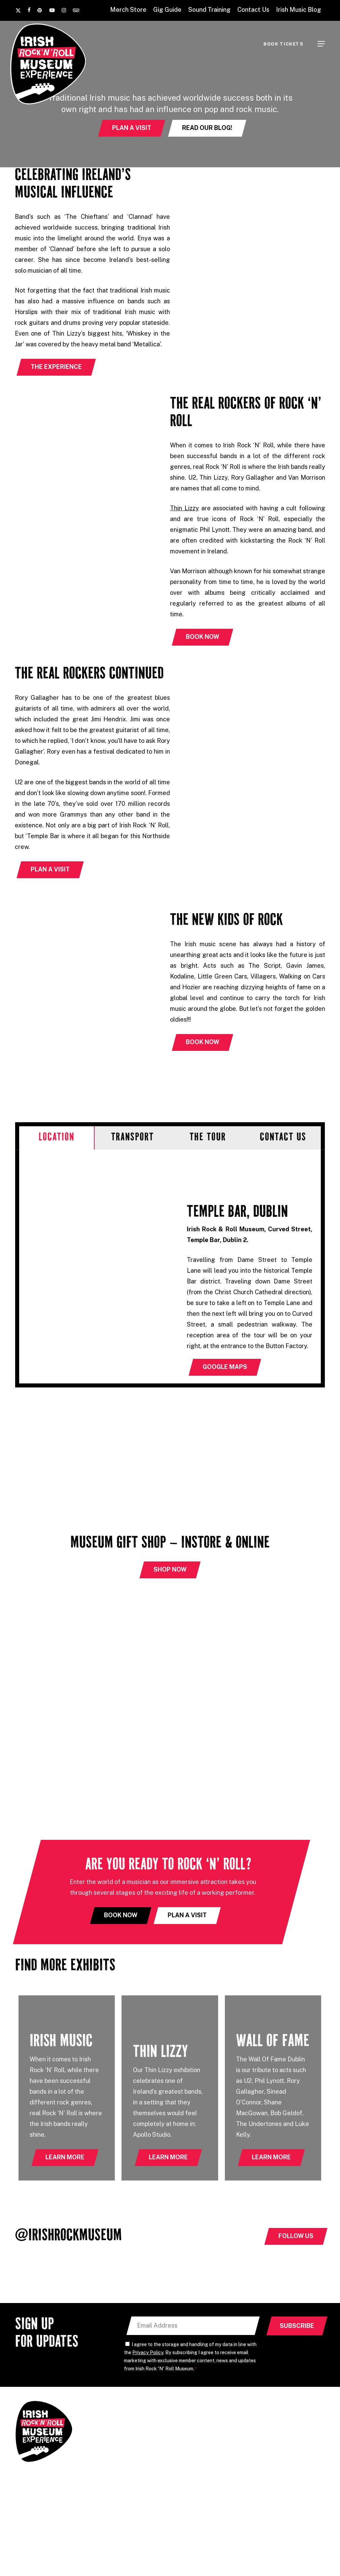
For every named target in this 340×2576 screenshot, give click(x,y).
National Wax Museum (262, 2558)
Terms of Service (295, 2517)
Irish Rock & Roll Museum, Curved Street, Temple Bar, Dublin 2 (128, 2463)
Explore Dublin (192, 2480)
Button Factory (208, 2558)
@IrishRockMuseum (68, 2237)
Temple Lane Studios (114, 2558)
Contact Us (267, 2455)
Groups (182, 2455)
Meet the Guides (194, 2443)
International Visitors (200, 2468)
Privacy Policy (147, 2353)
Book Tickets (269, 2468)
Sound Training (272, 2443)
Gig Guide (265, 2431)
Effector (312, 2510)
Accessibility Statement (251, 2510)
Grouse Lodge (165, 2558)
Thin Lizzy (184, 508)
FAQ (258, 2419)
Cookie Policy (208, 2510)
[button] (321, 43)
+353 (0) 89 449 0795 (122, 2440)
